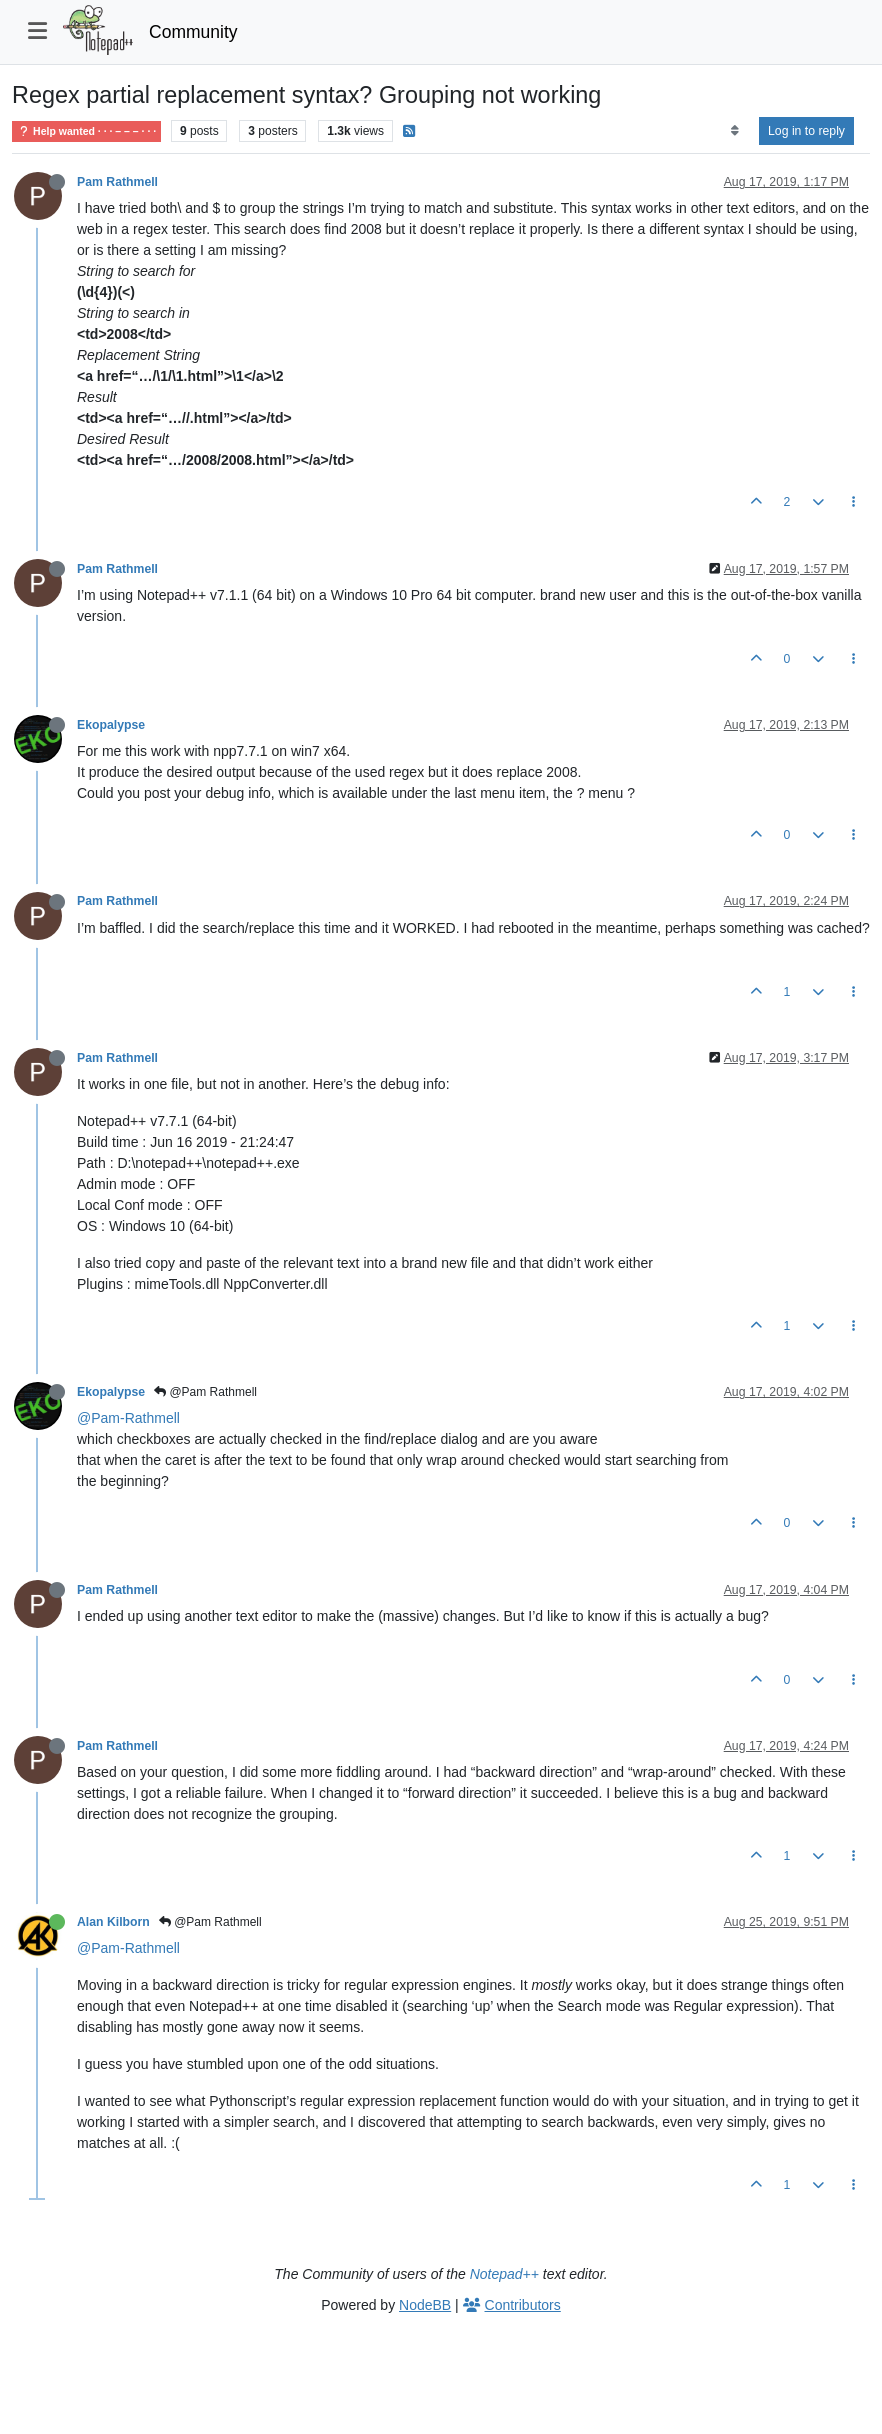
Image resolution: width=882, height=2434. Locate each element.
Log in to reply (806, 131)
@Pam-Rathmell (128, 1418)
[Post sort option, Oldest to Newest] (734, 131)
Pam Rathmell (117, 182)
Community (193, 32)
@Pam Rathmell (205, 1392)
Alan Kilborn (113, 1922)
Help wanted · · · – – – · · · (86, 131)
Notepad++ (504, 2274)
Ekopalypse (111, 725)
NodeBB (425, 2305)
